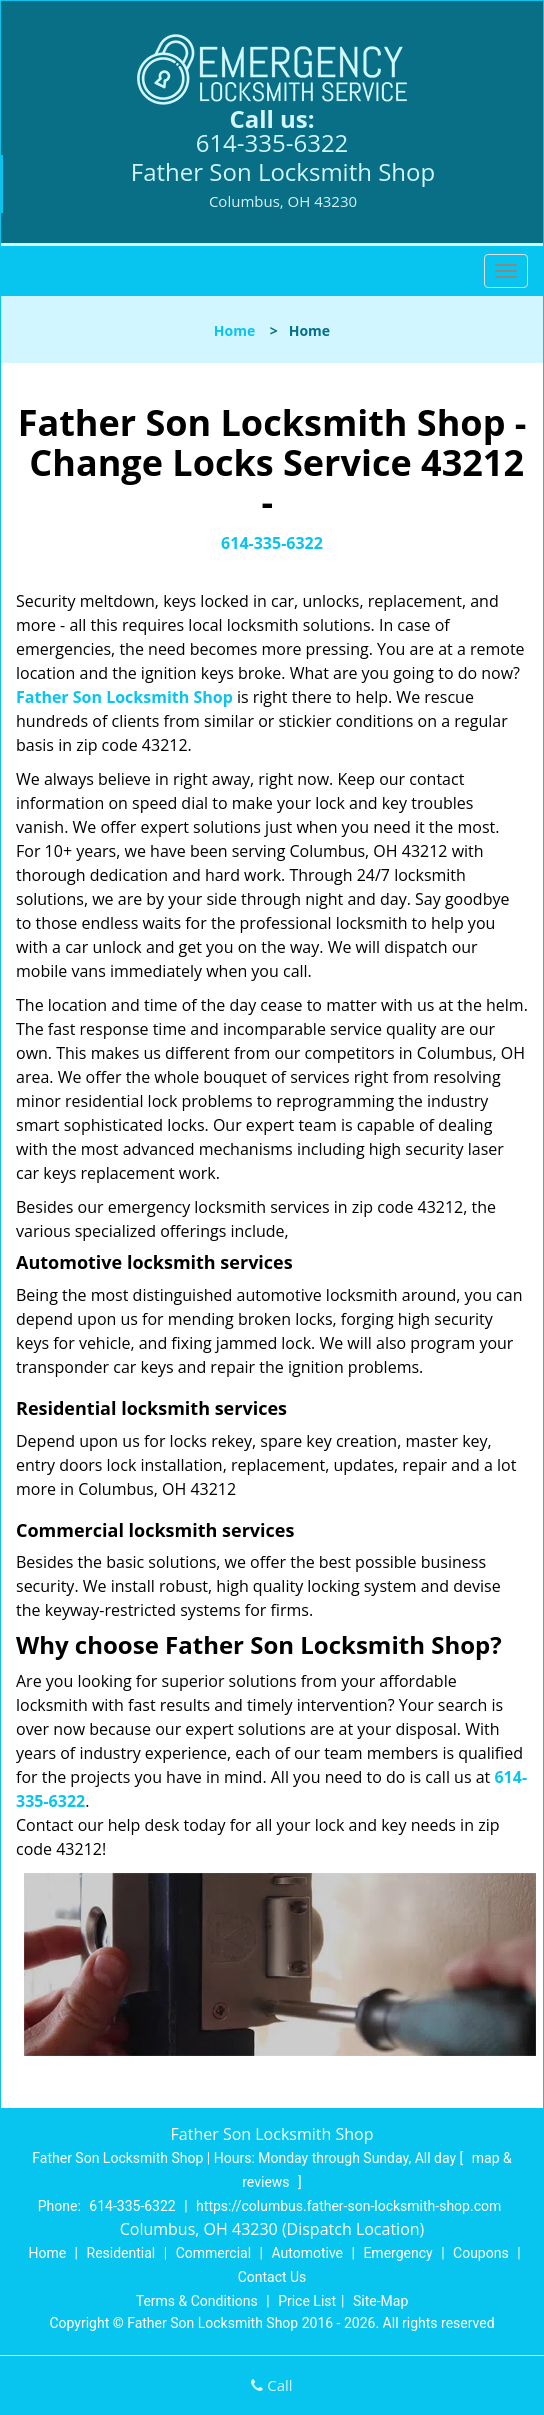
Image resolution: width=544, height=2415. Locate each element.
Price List (307, 2301)
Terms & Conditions (197, 2301)
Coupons (481, 2253)
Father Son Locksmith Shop (124, 697)
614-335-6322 (272, 142)
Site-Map (380, 2301)
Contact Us (272, 2277)
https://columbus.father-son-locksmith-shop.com (348, 2206)
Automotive (307, 2253)
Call (271, 2385)
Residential (121, 2253)
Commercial (213, 2253)
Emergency (397, 2253)
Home (234, 330)
